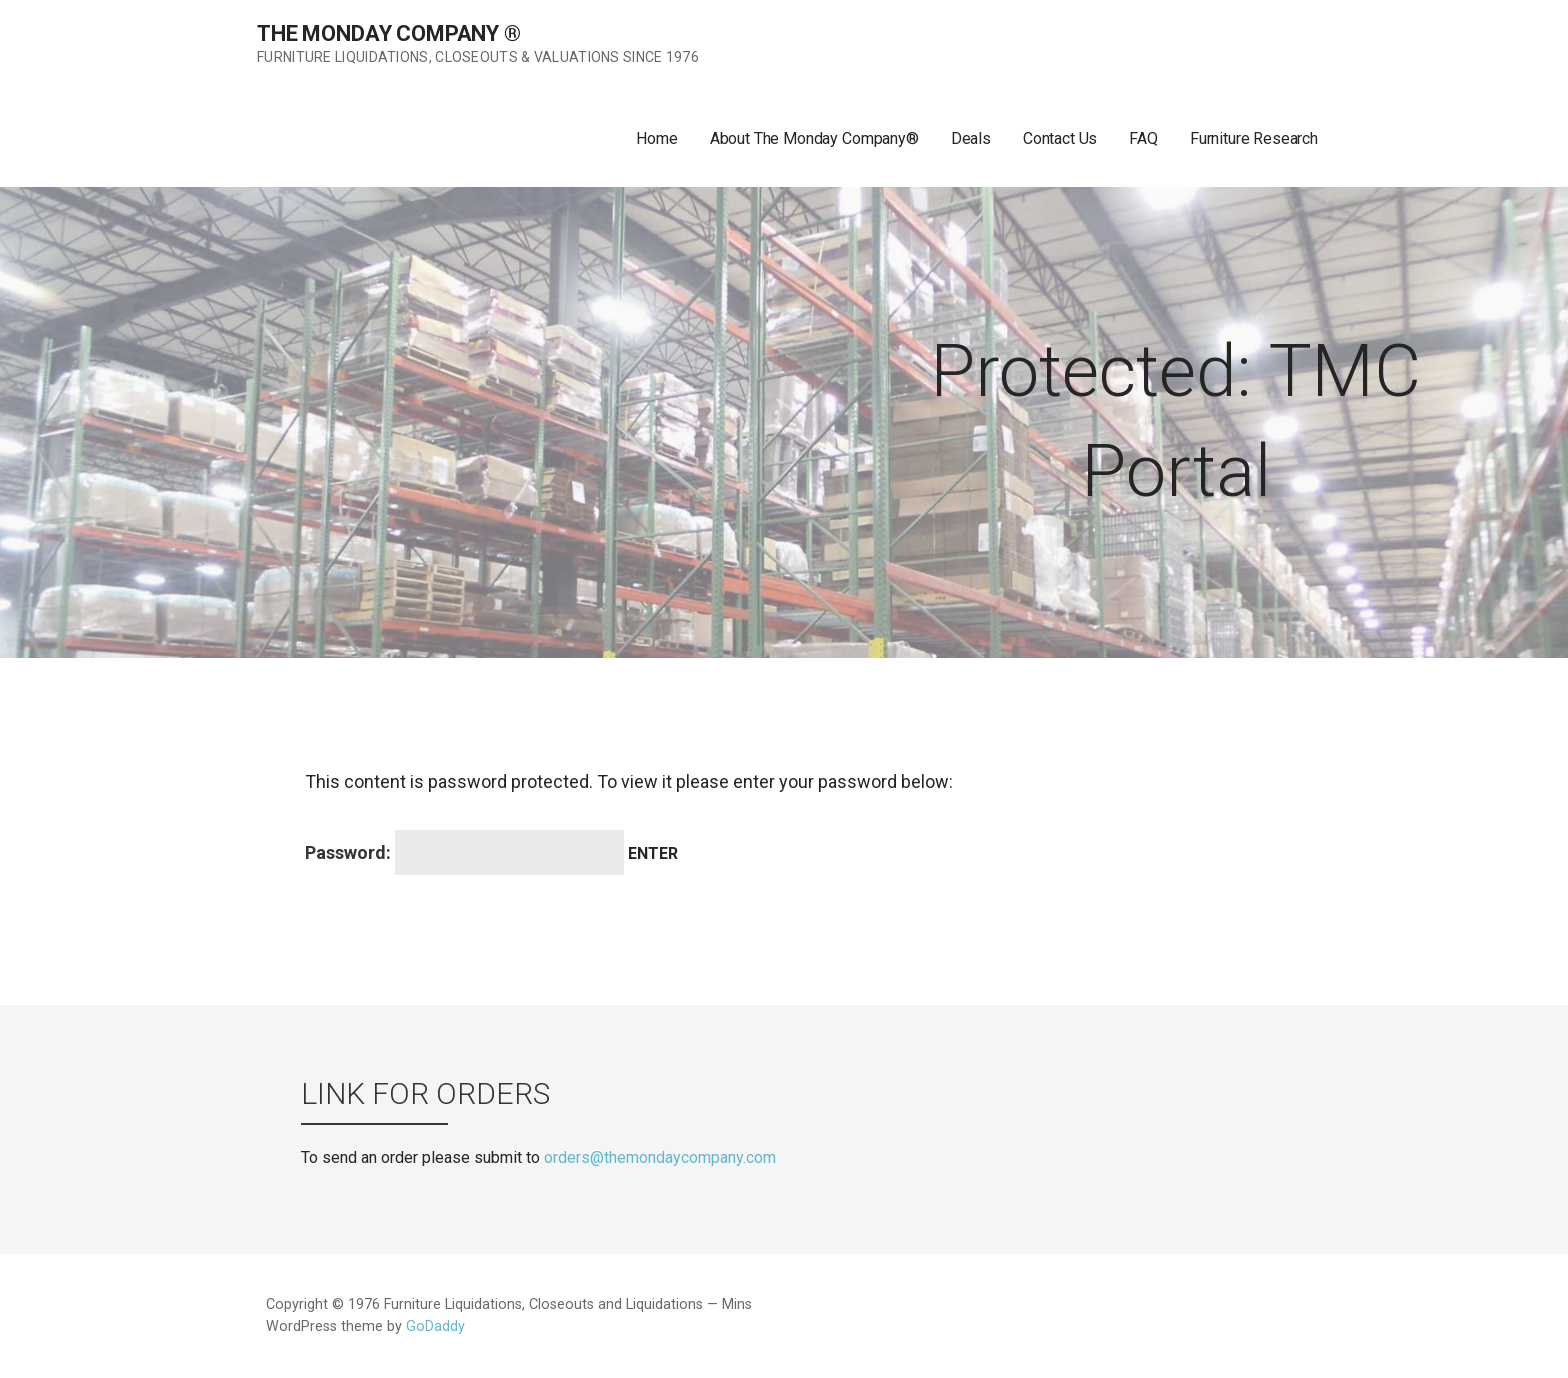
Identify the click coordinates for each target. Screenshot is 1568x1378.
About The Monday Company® (814, 138)
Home (656, 138)
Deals (971, 138)
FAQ (1143, 138)
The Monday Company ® (389, 33)
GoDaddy (435, 1326)
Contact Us (1060, 138)
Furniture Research (1254, 138)
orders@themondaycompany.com (660, 1157)
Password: (464, 852)
